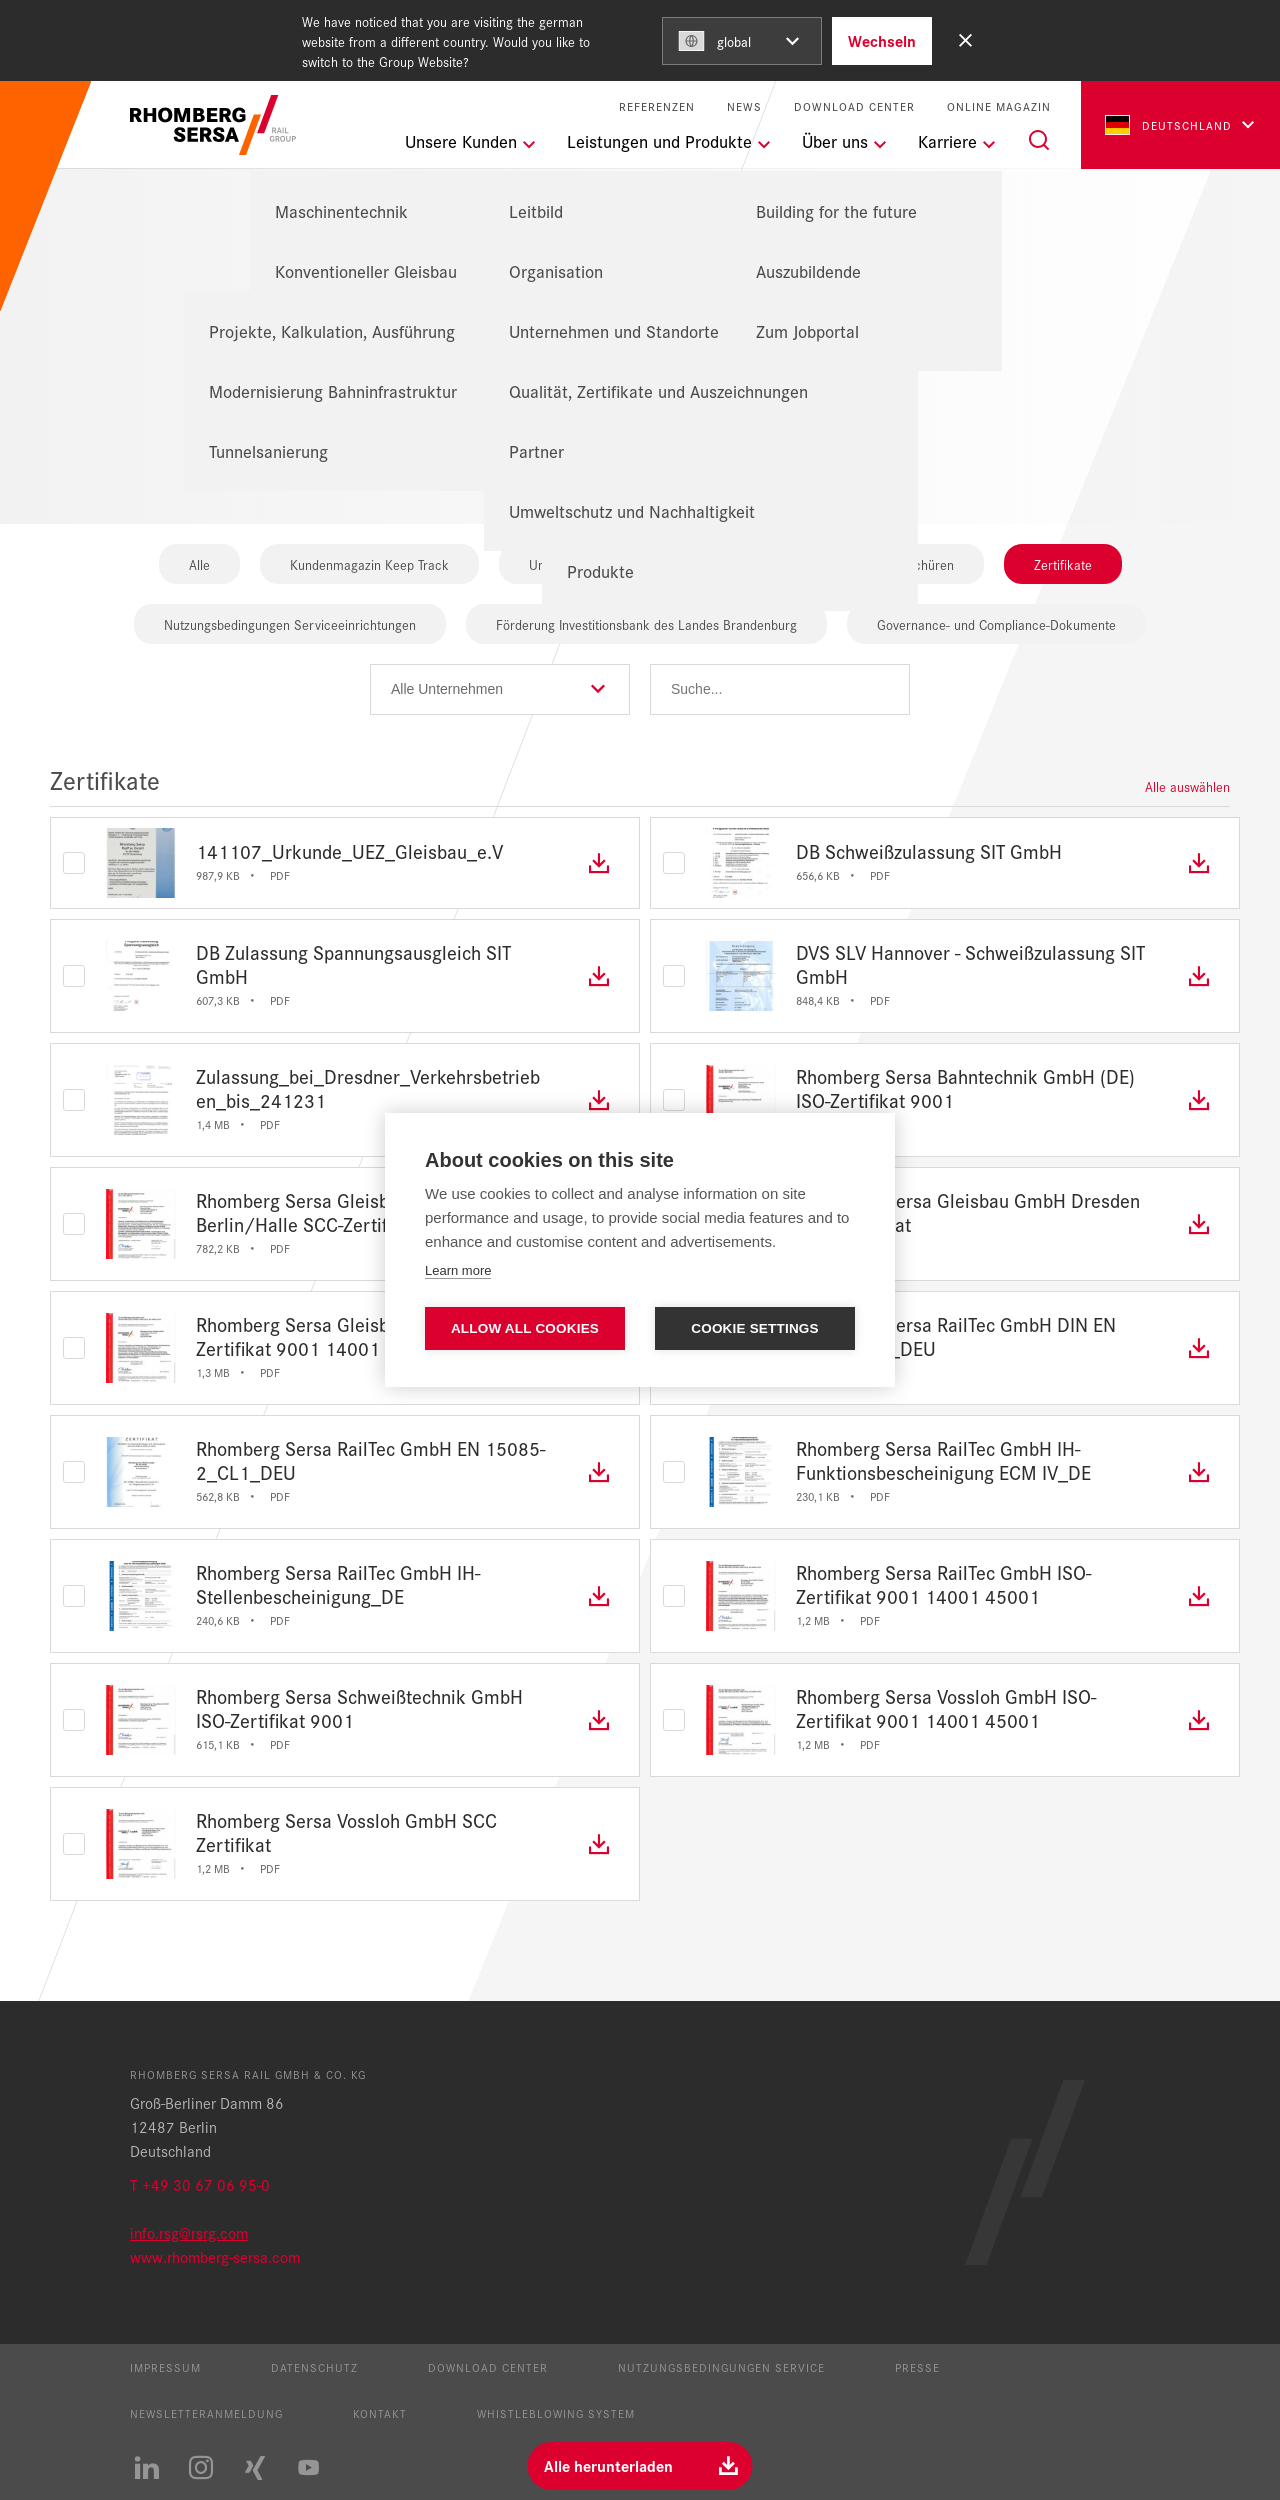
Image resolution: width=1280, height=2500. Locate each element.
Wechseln (882, 40)
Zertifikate (1063, 564)
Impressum (165, 2367)
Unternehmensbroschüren (603, 564)
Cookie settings (755, 1328)
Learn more (458, 1270)
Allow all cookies (525, 1328)
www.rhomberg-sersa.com (215, 2256)
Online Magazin (999, 106)
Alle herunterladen (608, 2465)
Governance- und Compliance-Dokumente (996, 624)
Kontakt (380, 2413)
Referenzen (657, 106)
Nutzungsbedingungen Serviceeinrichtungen (290, 624)
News (744, 106)
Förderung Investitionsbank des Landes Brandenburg (646, 624)
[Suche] (1039, 140)
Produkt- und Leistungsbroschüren (856, 564)
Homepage (568, 277)
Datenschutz (314, 2367)
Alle (199, 564)
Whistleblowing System (556, 2413)
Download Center (854, 106)
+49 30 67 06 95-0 (206, 2184)
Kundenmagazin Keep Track (369, 564)
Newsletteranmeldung (206, 2413)
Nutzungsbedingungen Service (721, 2367)
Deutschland (1168, 125)
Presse (917, 2367)
